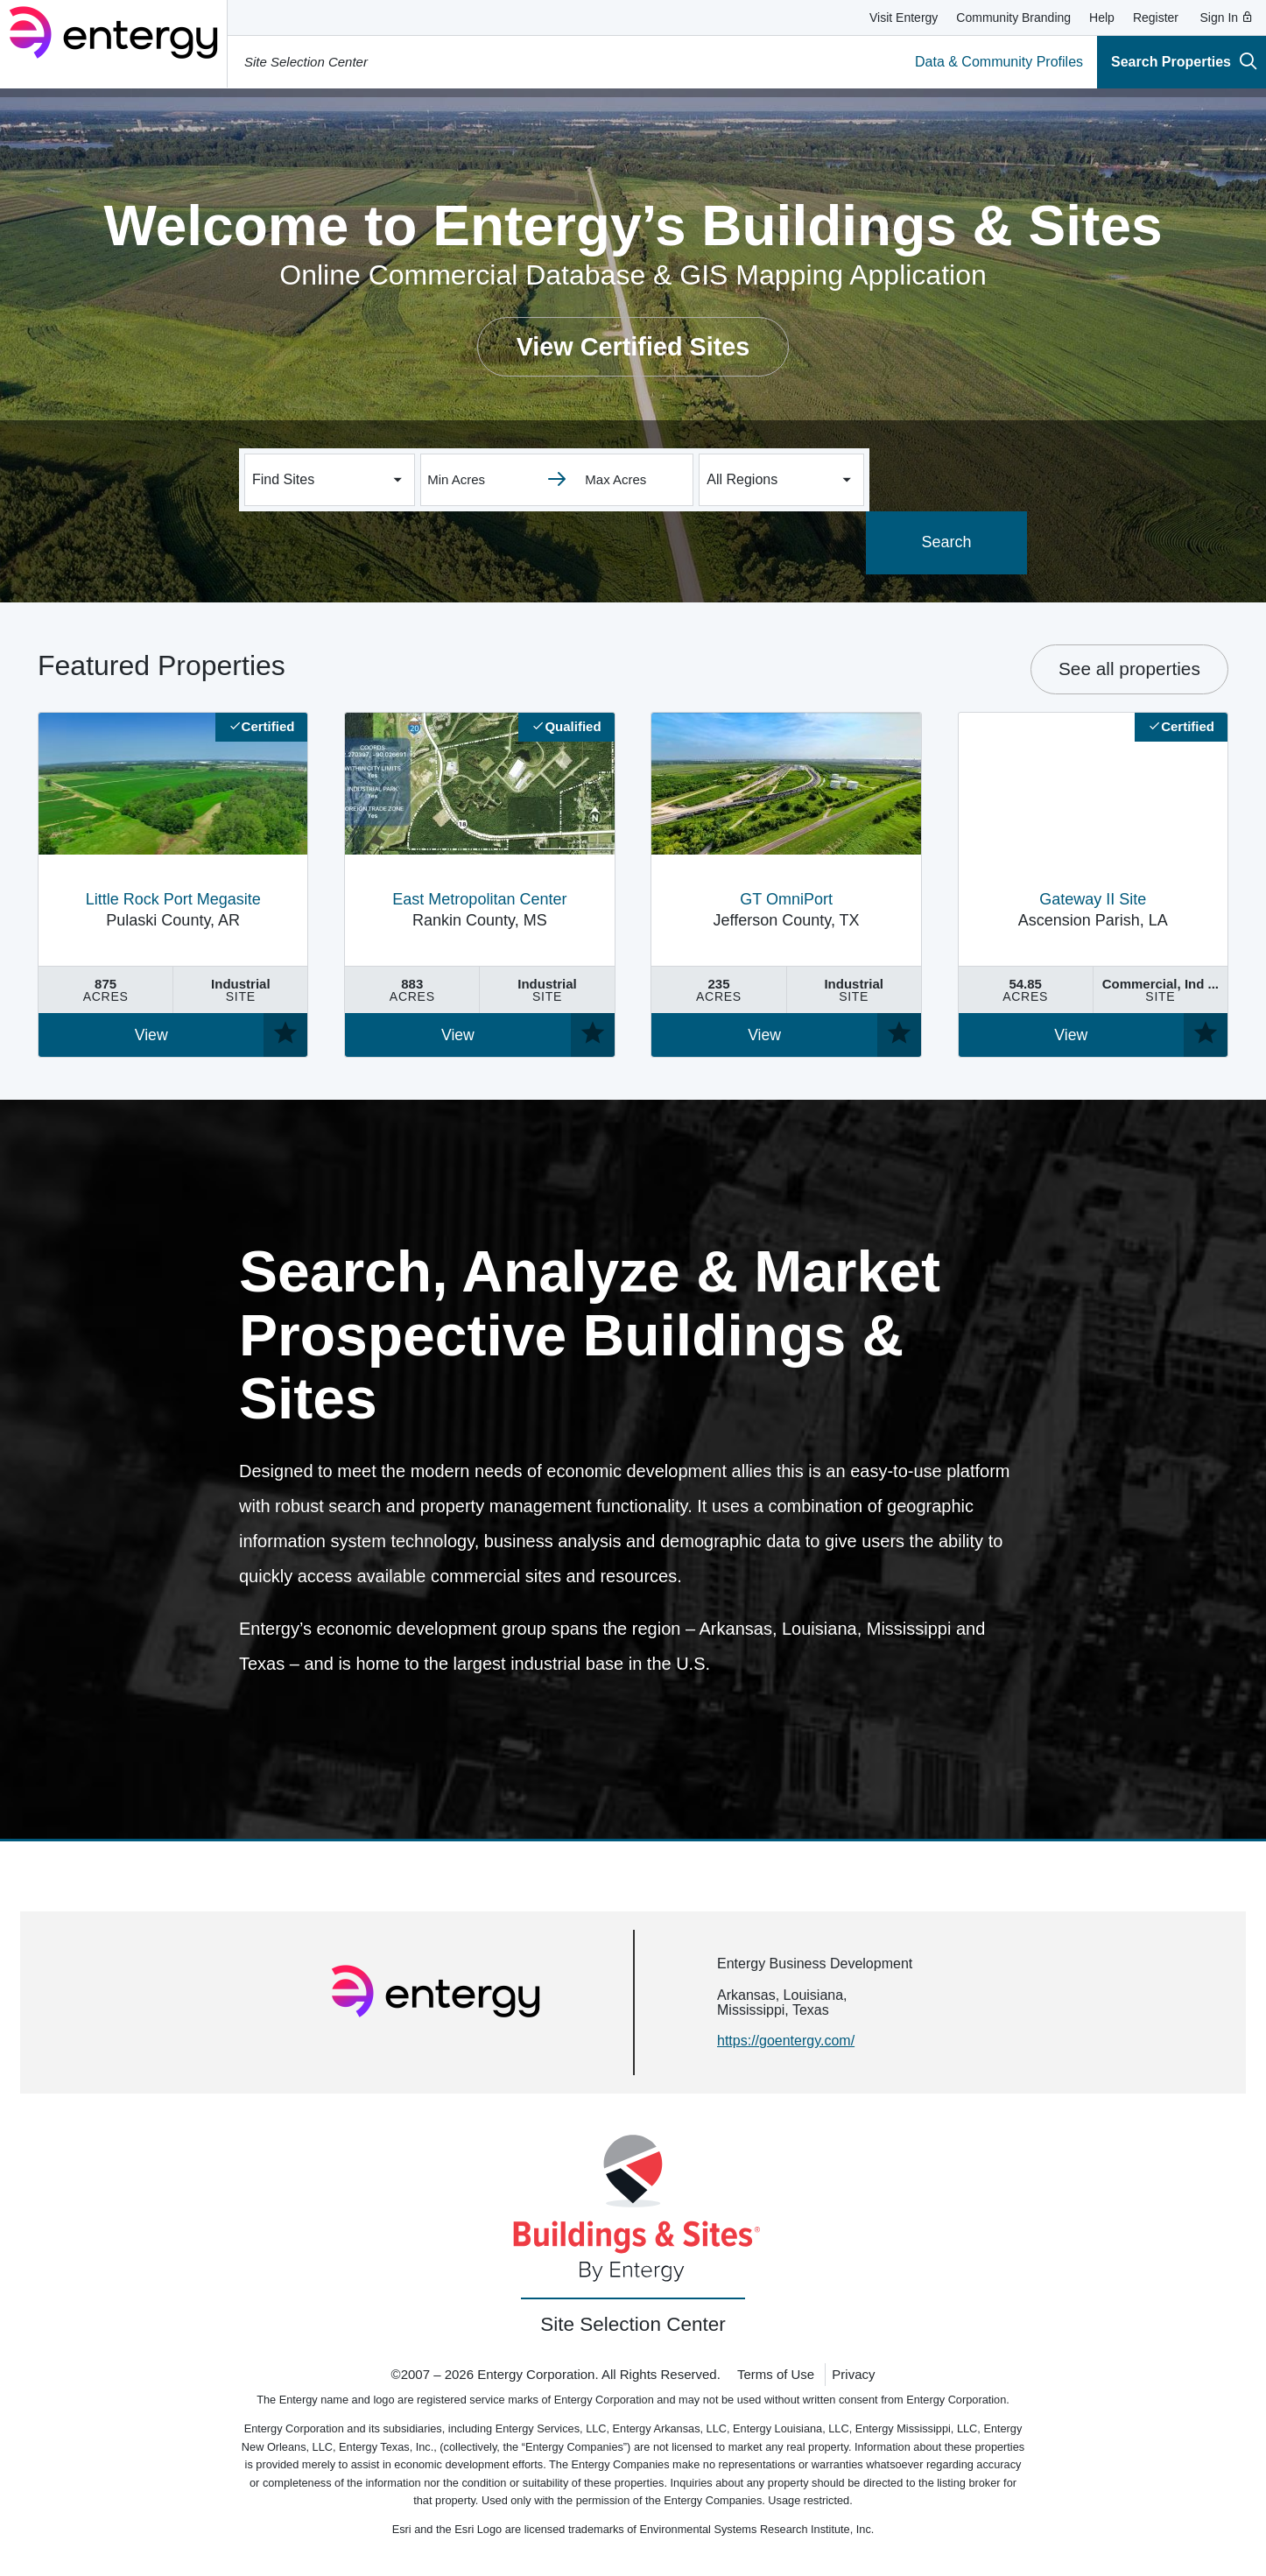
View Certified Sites (633, 347)
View (151, 1035)
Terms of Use (775, 2374)
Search (948, 542)
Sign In (1227, 18)
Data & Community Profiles (999, 61)
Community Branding (1013, 18)
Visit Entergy (903, 18)
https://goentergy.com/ (786, 2040)
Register (1155, 18)
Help (1102, 18)
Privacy (853, 2374)
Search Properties (1184, 61)
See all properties (1129, 668)
